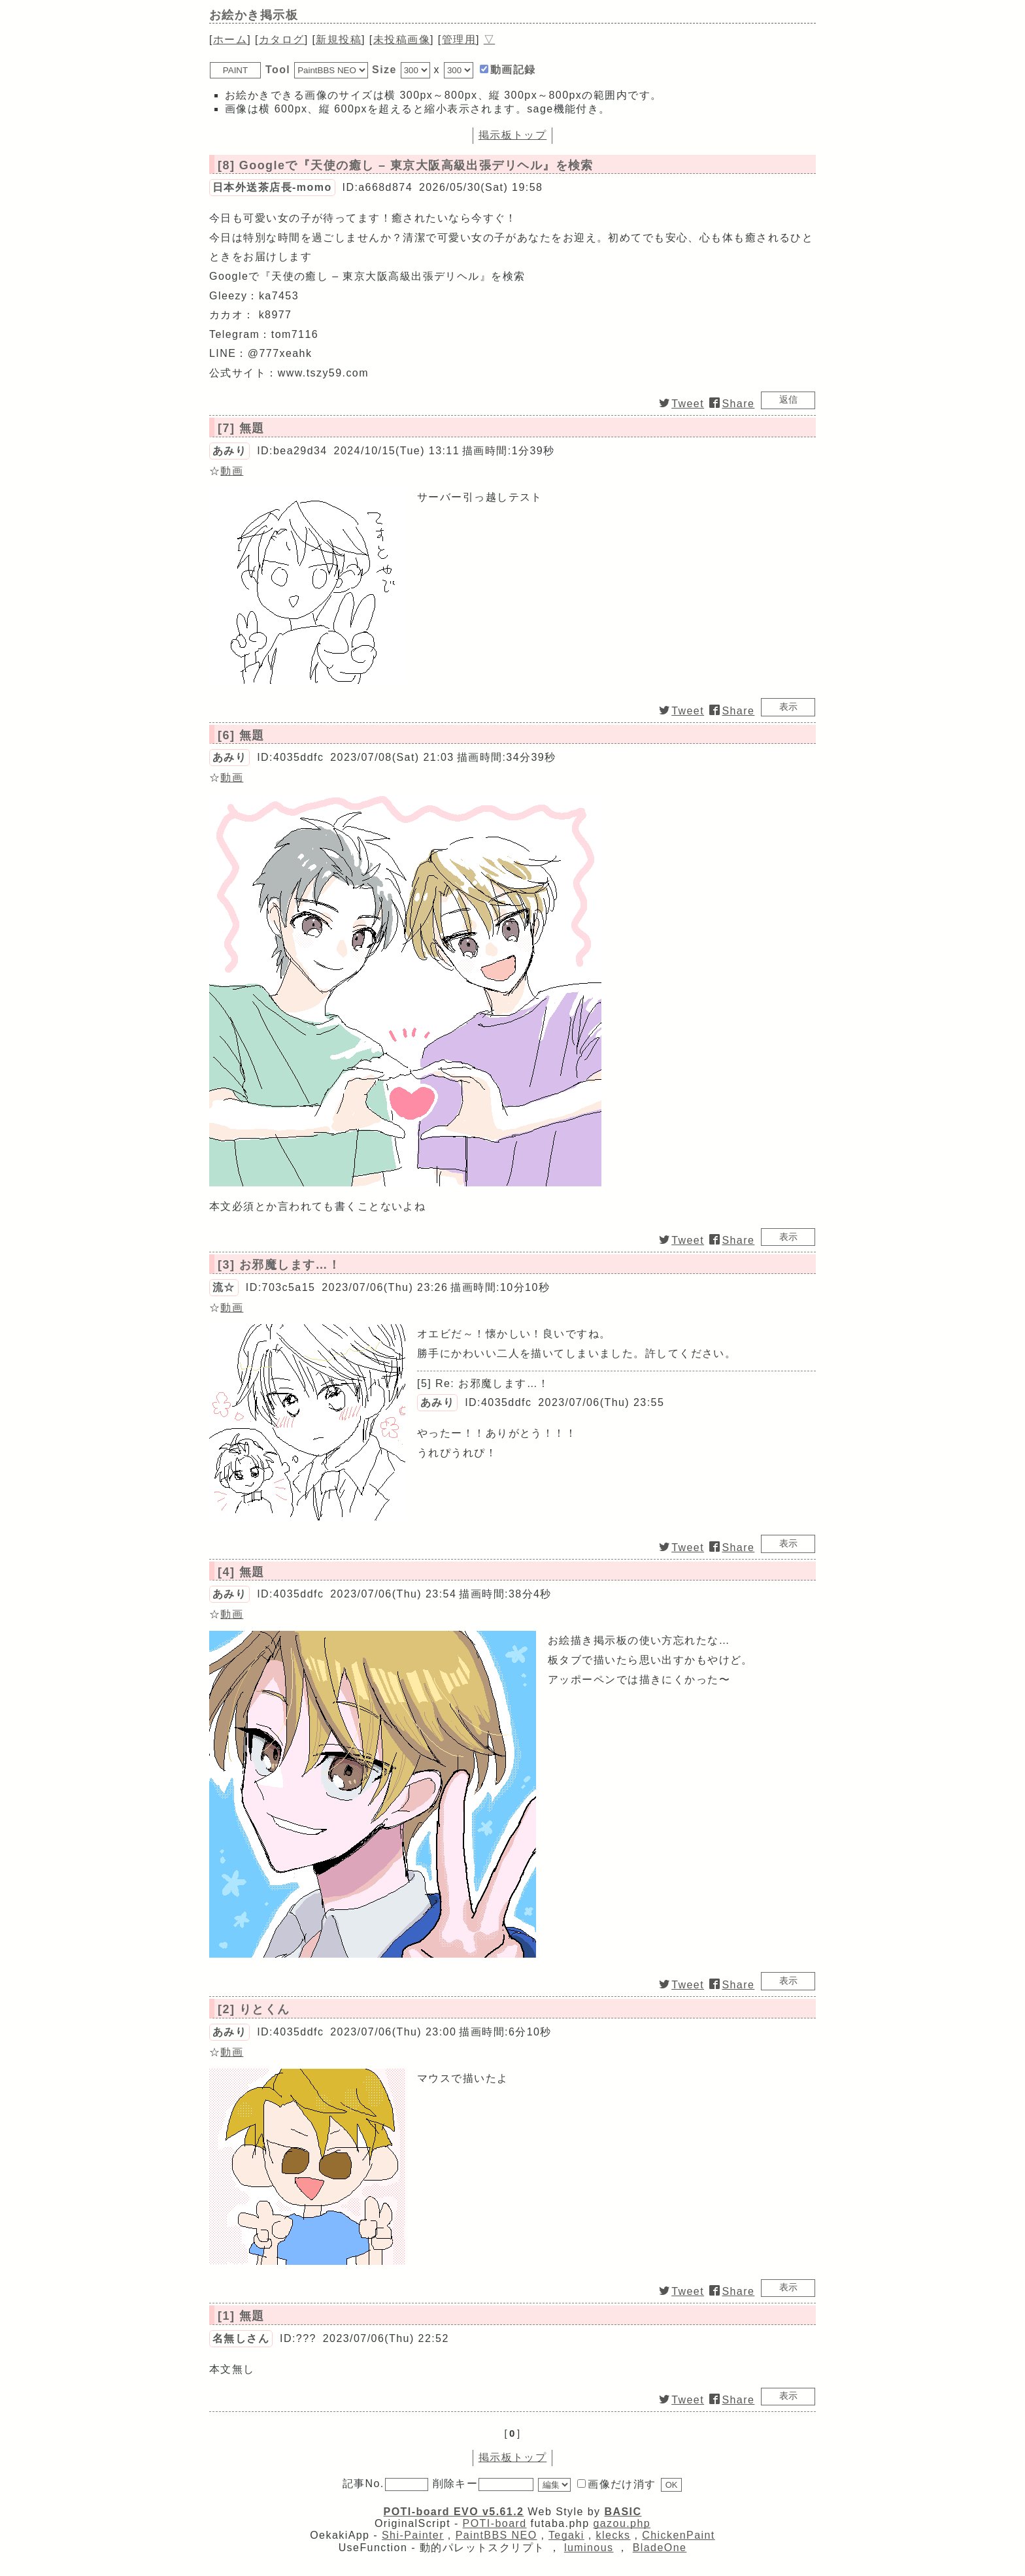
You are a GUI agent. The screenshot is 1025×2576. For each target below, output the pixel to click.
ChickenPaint (678, 2535)
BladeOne (660, 2547)
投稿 (338, 39)
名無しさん (240, 2338)
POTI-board (495, 2523)
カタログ (282, 39)
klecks (613, 2535)
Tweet (681, 403)
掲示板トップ (513, 135)
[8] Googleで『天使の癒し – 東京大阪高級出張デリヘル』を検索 (406, 165)
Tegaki (566, 2535)
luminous (589, 2547)
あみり (229, 450)
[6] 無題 (241, 735)
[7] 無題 (241, 428)
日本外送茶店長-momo (272, 187)
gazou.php (621, 2523)
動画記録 (508, 69)
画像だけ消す (616, 2484)
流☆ (223, 1287)
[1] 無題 (241, 2315)
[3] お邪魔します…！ (279, 1264)
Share (731, 403)
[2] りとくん (254, 2009)
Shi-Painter (413, 2535)
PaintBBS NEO (496, 2535)
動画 (231, 471)
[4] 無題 (241, 1572)
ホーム (230, 39)
